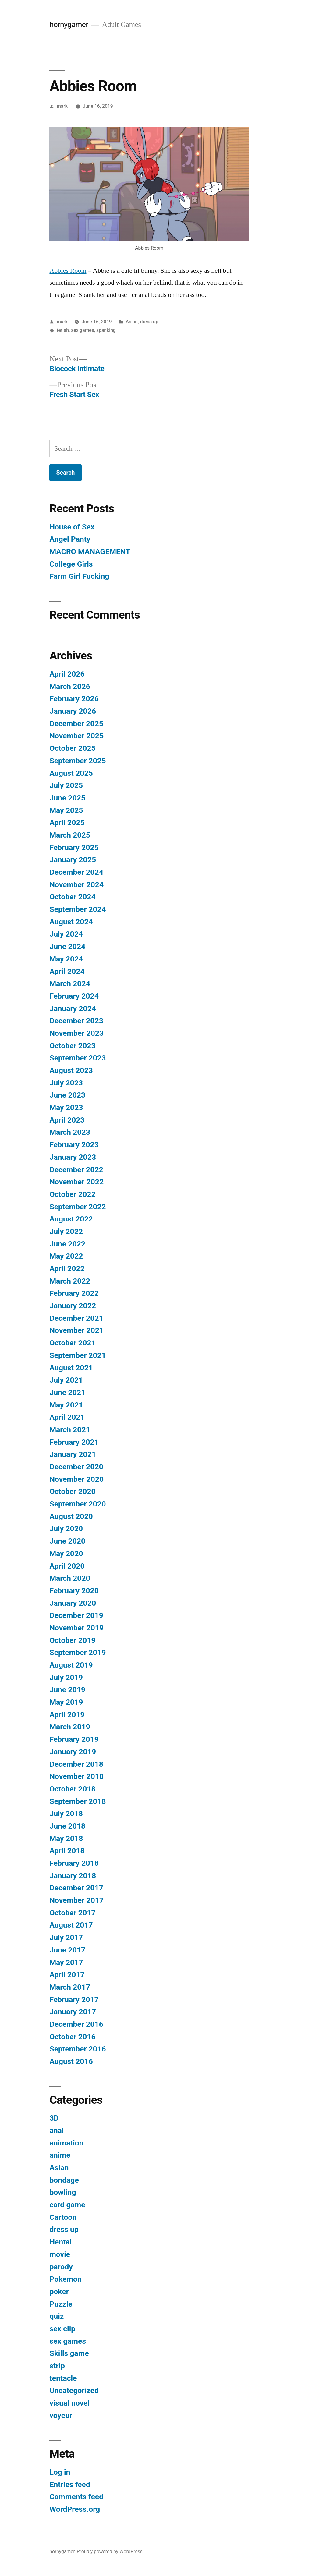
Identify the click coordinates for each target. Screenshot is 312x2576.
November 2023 (76, 1033)
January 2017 (72, 2011)
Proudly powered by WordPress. (110, 2551)
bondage (64, 2180)
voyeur (60, 2415)
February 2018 (73, 1863)
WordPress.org (74, 2509)
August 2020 (71, 1516)
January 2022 (72, 1305)
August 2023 (71, 1070)
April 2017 (66, 1974)
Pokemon (65, 2279)
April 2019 (66, 1714)
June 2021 (67, 1392)
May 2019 (66, 1702)
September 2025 (77, 760)
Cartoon (62, 2217)
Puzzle (60, 2304)
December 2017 (76, 1887)
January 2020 (72, 1603)
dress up (149, 322)
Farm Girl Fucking (79, 576)
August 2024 (71, 921)
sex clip (62, 2328)
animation (66, 2142)
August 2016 (71, 2061)
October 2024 (72, 896)
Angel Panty (69, 539)
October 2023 (72, 1045)
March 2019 (69, 1726)
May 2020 (66, 1553)
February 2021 (73, 1442)
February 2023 (73, 1144)
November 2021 (76, 1330)
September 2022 (77, 1206)
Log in (59, 2472)
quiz (56, 2316)
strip (57, 2365)
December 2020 (76, 1466)
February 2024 (73, 996)
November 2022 (76, 1181)
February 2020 (73, 1590)
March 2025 (69, 835)
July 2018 (66, 1813)
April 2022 (66, 1268)
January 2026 (72, 711)
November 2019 (76, 1627)
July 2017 (66, 1937)
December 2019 (76, 1615)
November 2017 (76, 1900)
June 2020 (67, 1541)
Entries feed (69, 2484)
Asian (132, 322)
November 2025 (76, 735)
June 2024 (67, 946)
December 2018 (76, 1764)
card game (67, 2204)
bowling (62, 2192)
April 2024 (66, 971)
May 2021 (66, 1404)
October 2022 (72, 1194)
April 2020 (66, 1566)
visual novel (69, 2403)
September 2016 (77, 2048)
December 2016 (76, 2024)
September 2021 (77, 1355)
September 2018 (77, 1801)
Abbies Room (67, 270)
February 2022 (73, 1293)
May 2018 (66, 1838)
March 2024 (69, 983)
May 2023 (66, 1107)
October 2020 (72, 1491)
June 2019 (67, 1689)
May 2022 (66, 1256)
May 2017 (66, 1962)
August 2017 (71, 1925)
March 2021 (69, 1429)
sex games (82, 330)
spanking (106, 330)
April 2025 (66, 822)
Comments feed (76, 2496)
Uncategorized (74, 2390)
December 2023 (76, 1020)
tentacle (63, 2378)
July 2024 (66, 934)
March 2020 (69, 1578)
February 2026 (73, 698)
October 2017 (72, 1912)
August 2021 (71, 1367)
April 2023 (66, 1120)
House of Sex (71, 526)
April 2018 (66, 1850)
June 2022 (67, 1243)
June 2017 (67, 1949)
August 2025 (71, 773)
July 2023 (66, 1082)
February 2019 (73, 1739)
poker (59, 2291)
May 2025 (66, 810)
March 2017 (69, 1987)
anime (59, 2155)
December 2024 (76, 872)
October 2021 (72, 1342)
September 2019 (77, 1652)
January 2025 (72, 859)
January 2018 (72, 1875)
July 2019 (66, 1677)
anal (56, 2130)
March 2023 (69, 1132)
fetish (63, 330)
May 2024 (66, 958)
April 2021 (66, 1417)
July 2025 (66, 785)
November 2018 (76, 1776)
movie (59, 2254)
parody (61, 2266)
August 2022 (71, 1218)
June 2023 (67, 1095)
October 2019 (72, 1640)
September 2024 (77, 909)
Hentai (60, 2241)
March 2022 (69, 1281)
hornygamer (68, 24)
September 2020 (77, 1503)
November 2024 (76, 884)
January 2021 (72, 1454)
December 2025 (76, 723)
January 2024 (72, 1008)
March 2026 (69, 686)
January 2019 (72, 1751)
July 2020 (66, 1528)
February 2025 (73, 847)
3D (53, 2118)
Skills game (69, 2353)
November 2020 (76, 1479)
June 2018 (67, 1826)
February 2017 (73, 1999)
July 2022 (66, 1231)
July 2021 (66, 1380)
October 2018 (72, 1788)
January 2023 (72, 1157)
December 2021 (76, 1318)
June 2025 (67, 797)
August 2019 (71, 1665)
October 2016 (72, 2036)
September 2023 (77, 1057)
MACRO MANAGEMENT (89, 551)
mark (62, 106)
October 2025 (72, 748)
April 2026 (66, 673)
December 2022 (76, 1169)
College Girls (71, 564)
